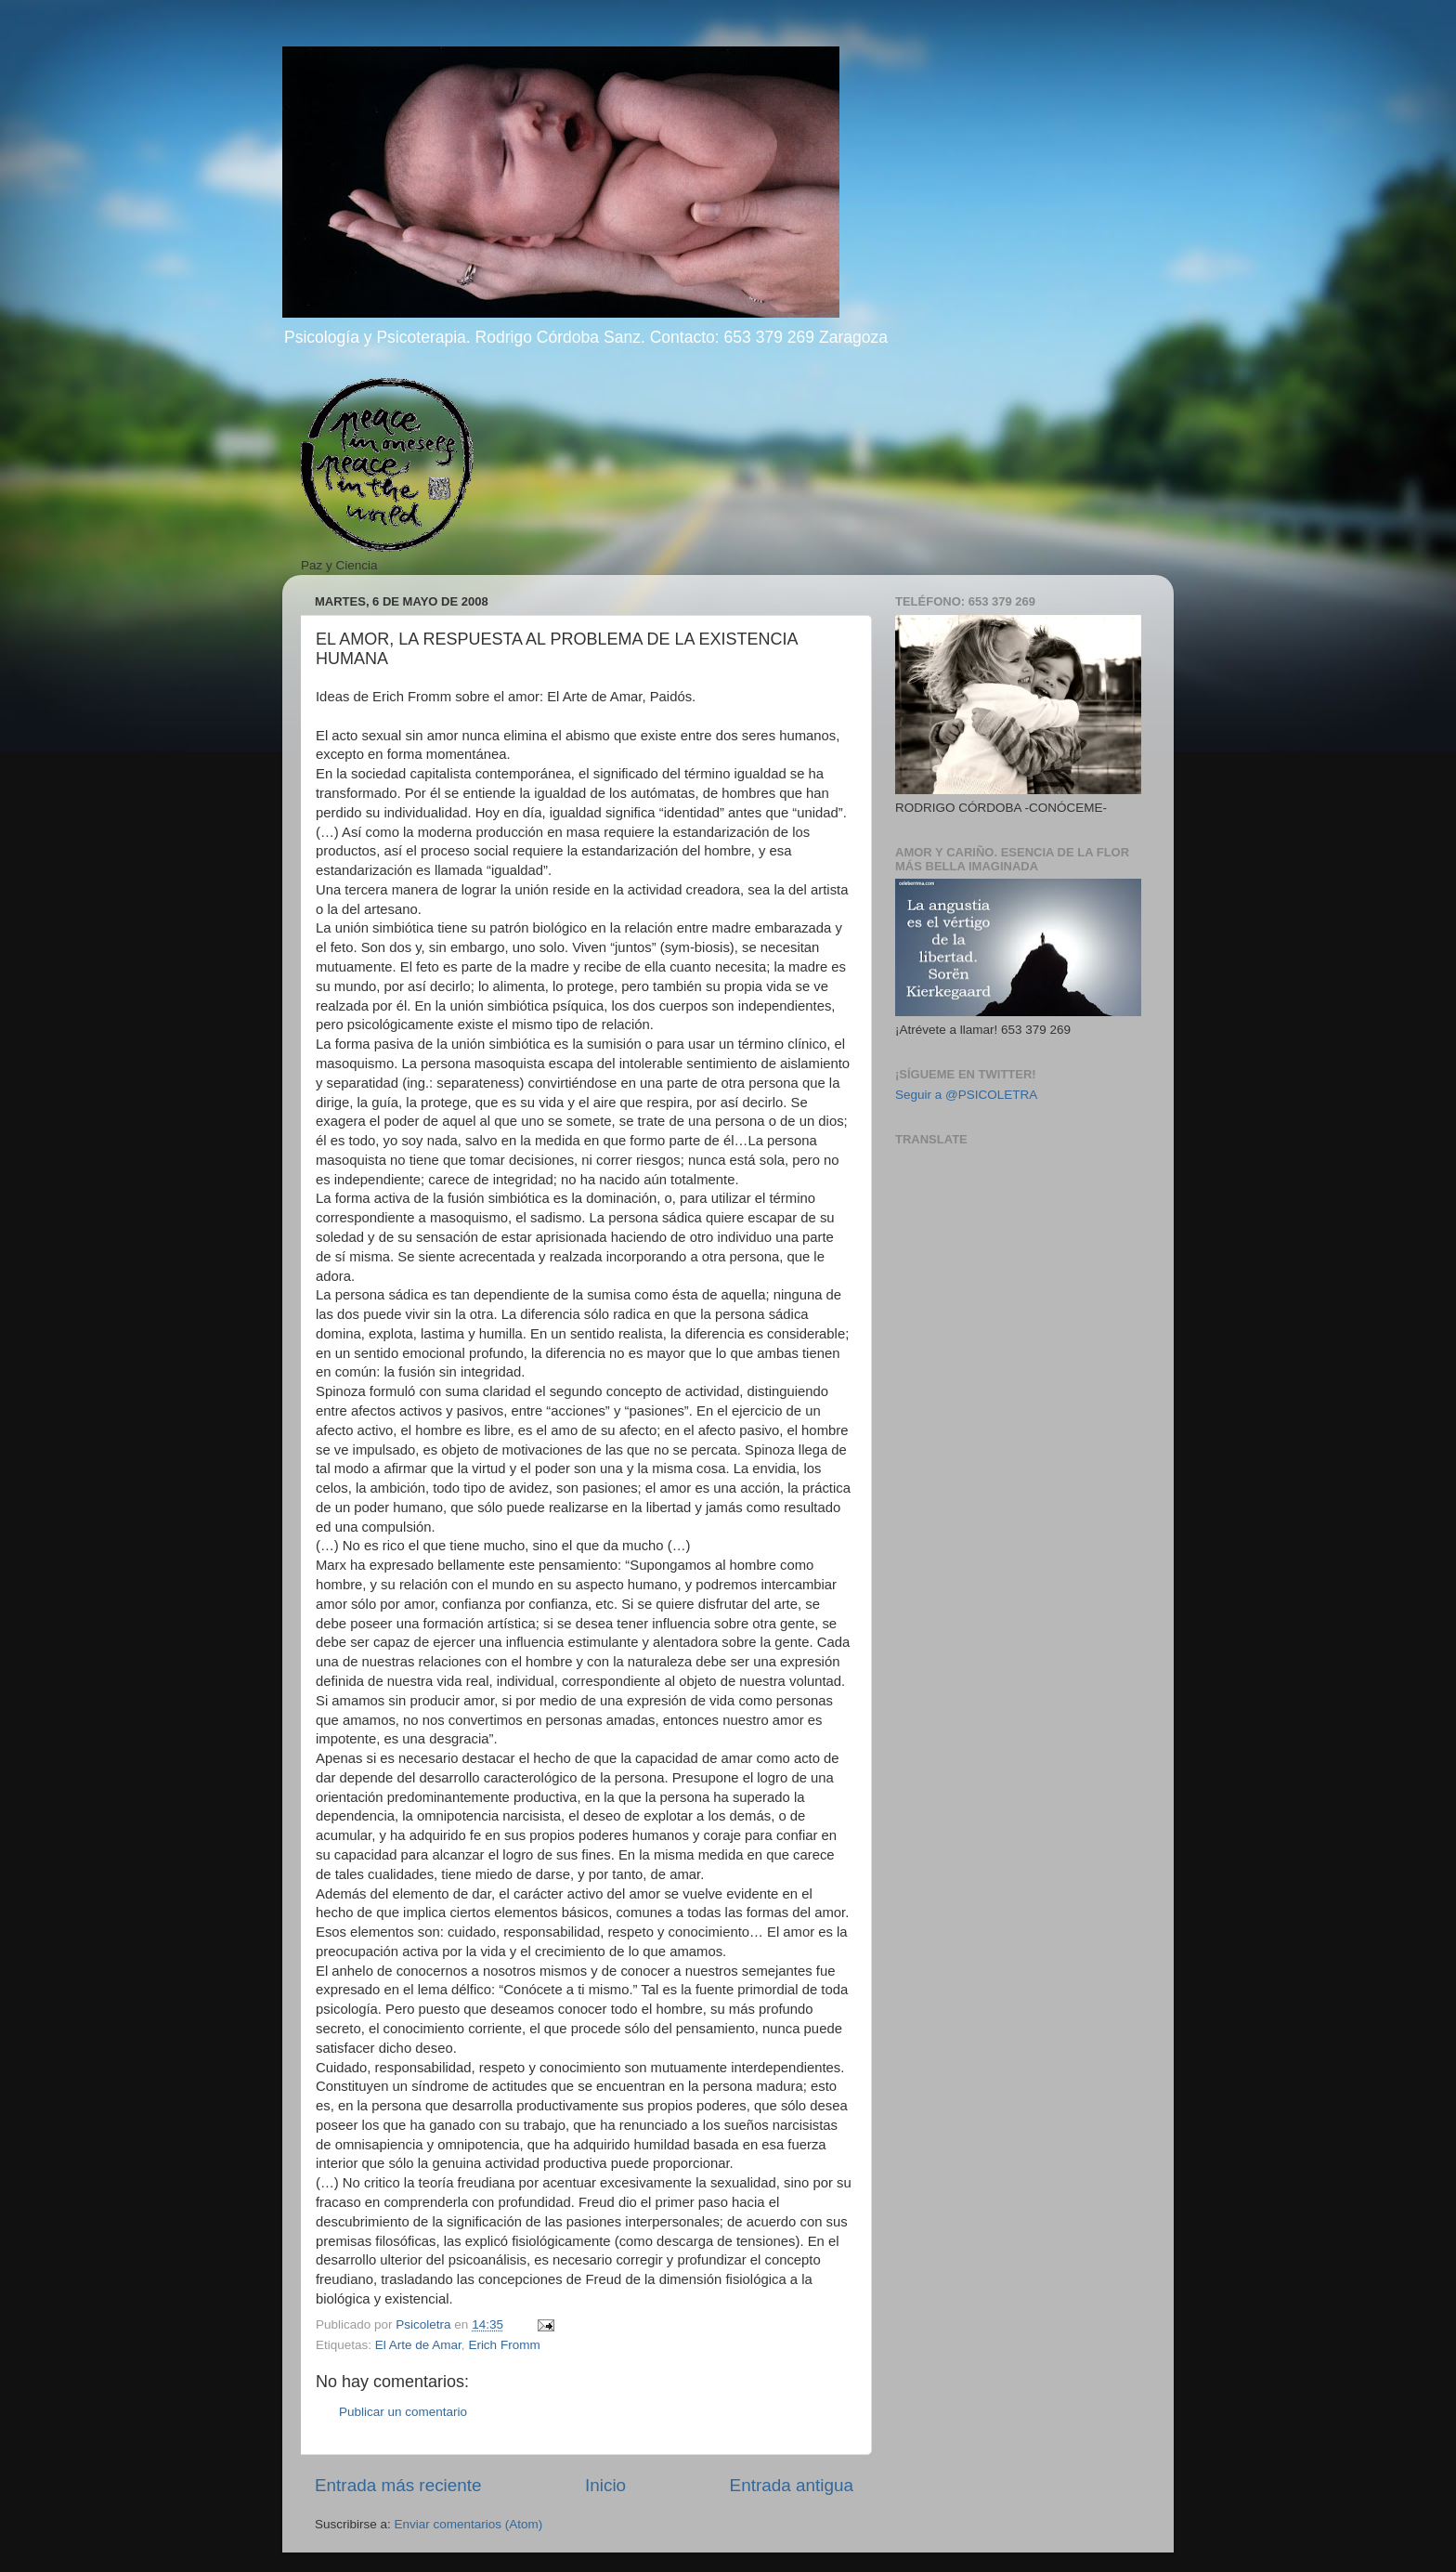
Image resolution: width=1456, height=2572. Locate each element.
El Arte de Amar (418, 2345)
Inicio (605, 2485)
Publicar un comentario (403, 2412)
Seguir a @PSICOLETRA (966, 1095)
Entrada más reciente (398, 2485)
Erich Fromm (504, 2345)
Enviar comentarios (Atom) (469, 2524)
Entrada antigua (791, 2485)
